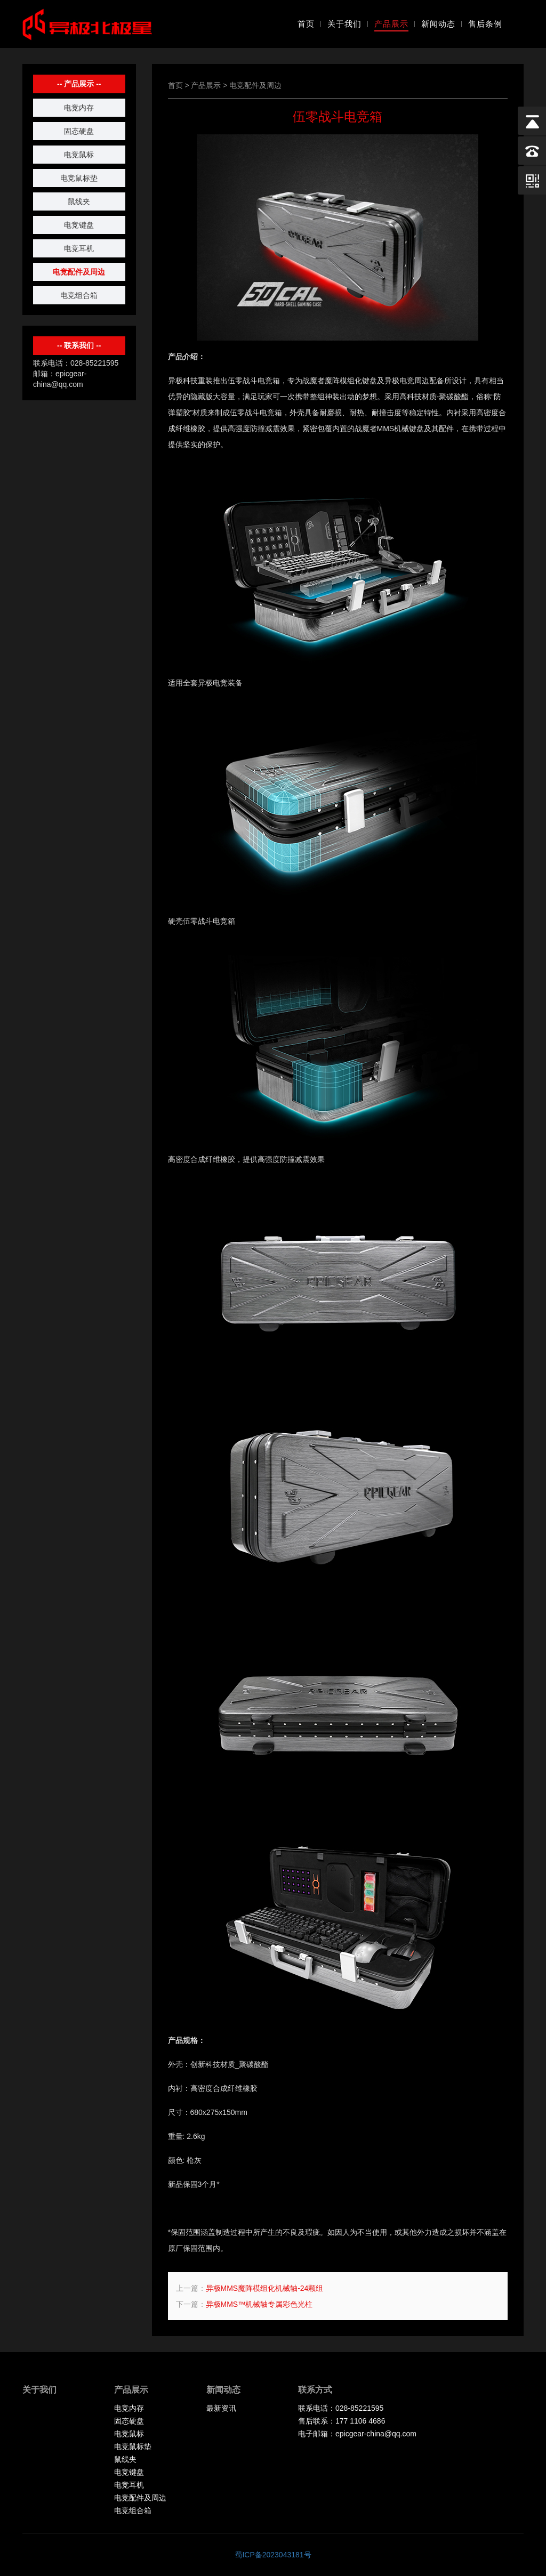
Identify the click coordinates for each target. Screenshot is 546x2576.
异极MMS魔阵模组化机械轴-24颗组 (265, 2288)
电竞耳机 (79, 248)
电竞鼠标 (79, 154)
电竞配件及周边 (79, 272)
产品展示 (391, 23)
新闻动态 (438, 23)
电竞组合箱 (79, 295)
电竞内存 (79, 107)
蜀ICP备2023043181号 (273, 2554)
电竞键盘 (79, 225)
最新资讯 (221, 2408)
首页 (306, 23)
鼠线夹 (79, 201)
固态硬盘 (79, 131)
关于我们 (344, 23)
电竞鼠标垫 (79, 178)
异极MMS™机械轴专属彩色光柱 (259, 2304)
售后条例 (485, 23)
